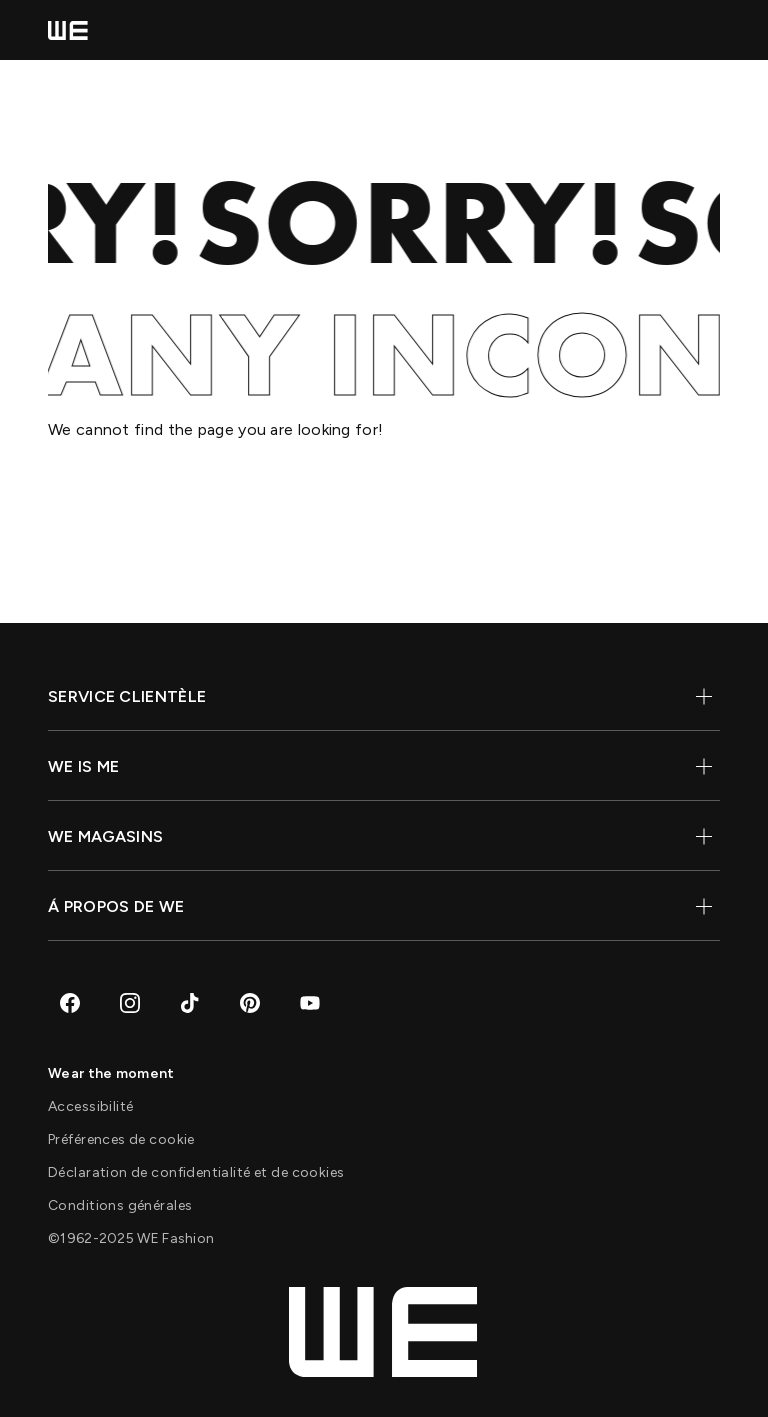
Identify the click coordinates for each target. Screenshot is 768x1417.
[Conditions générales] (120, 1205)
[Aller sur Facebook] (70, 1003)
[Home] (68, 30)
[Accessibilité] (90, 1106)
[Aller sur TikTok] (190, 1003)
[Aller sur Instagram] (130, 1003)
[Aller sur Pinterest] (250, 1003)
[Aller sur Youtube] (310, 1003)
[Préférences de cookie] (121, 1139)
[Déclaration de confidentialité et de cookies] (196, 1172)
